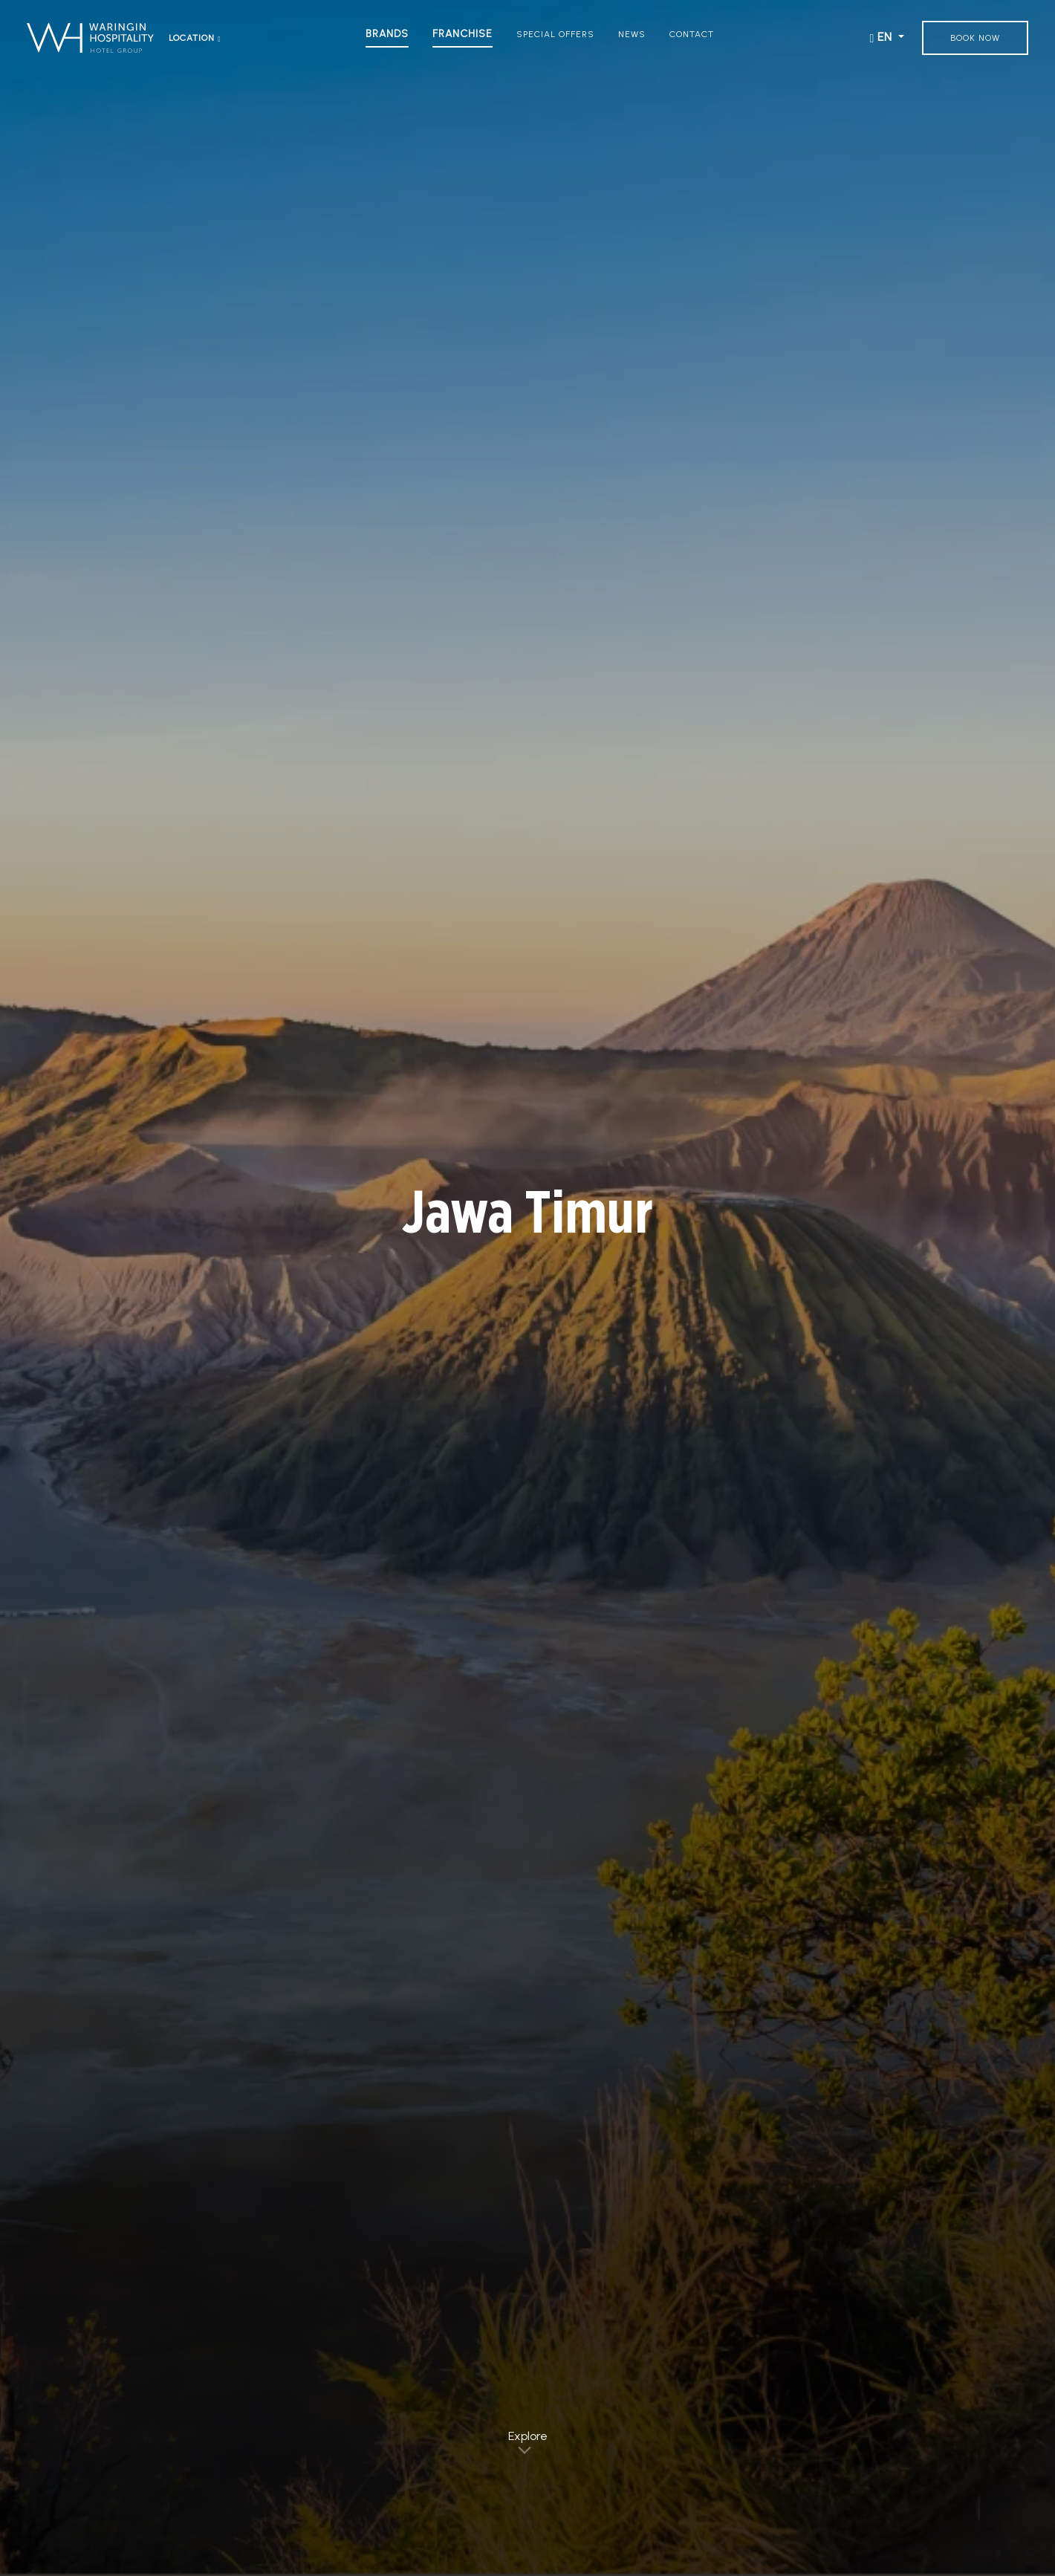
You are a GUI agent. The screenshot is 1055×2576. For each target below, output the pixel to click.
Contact (691, 34)
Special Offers (555, 34)
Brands (387, 34)
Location (195, 37)
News (632, 34)
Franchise (462, 34)
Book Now (975, 38)
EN (882, 37)
